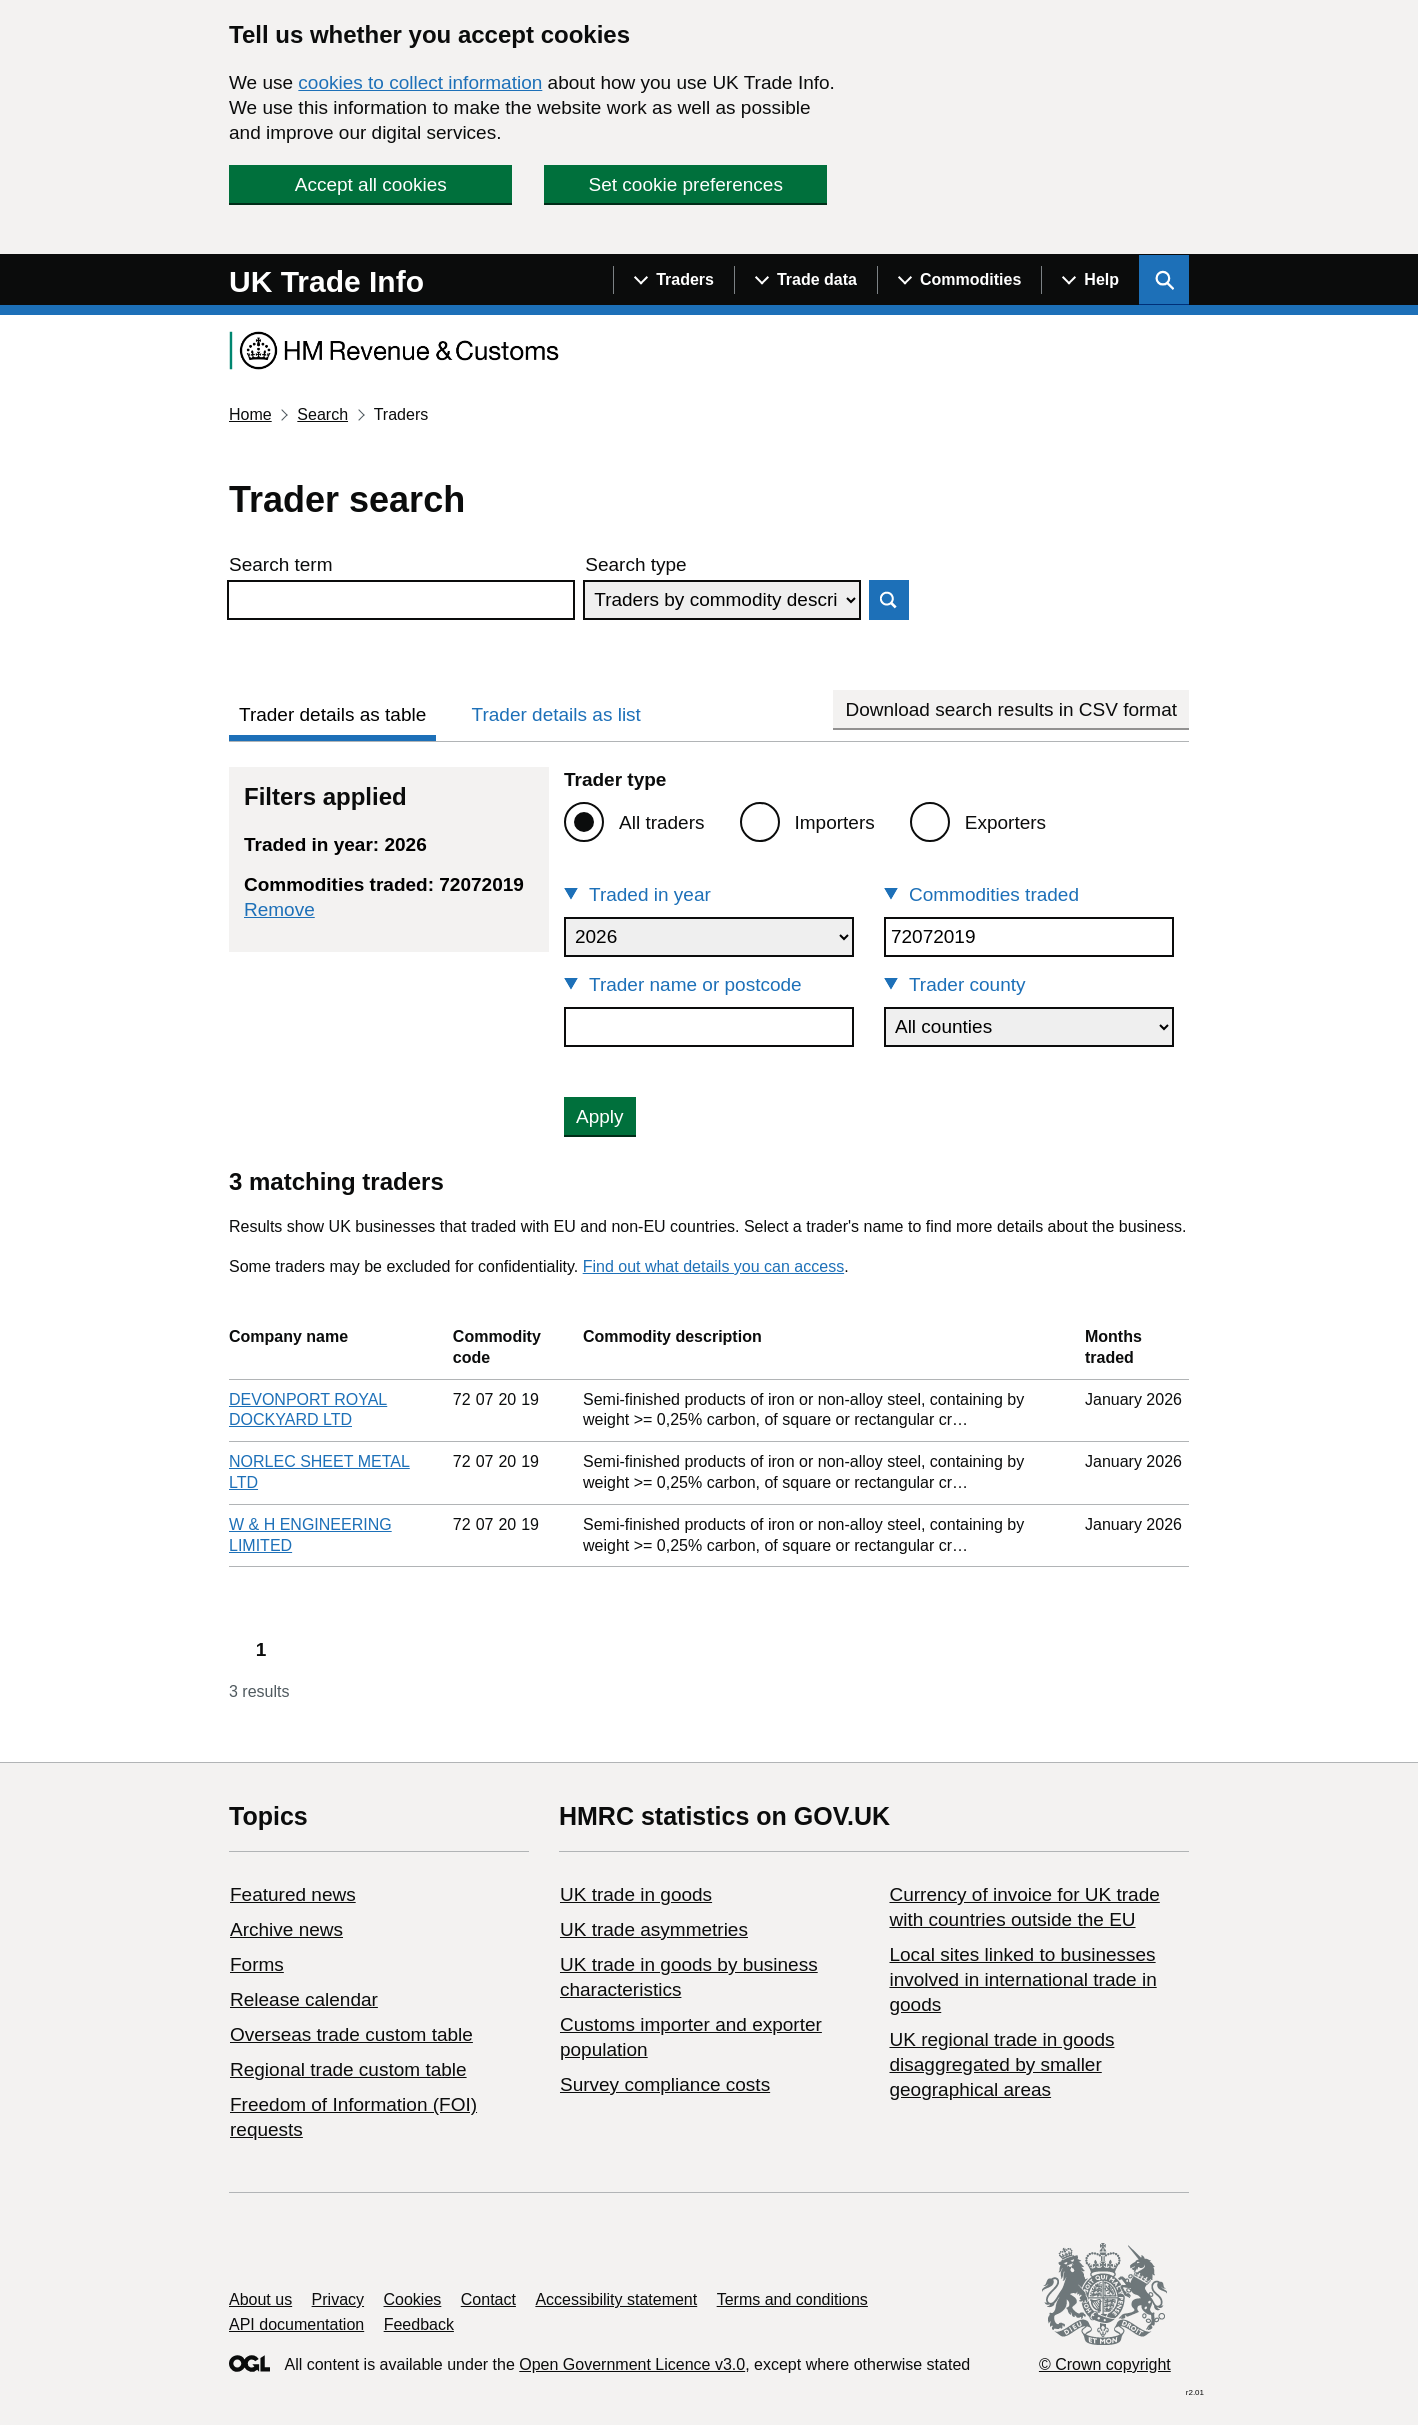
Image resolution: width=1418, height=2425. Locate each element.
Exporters (1005, 822)
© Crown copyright (1105, 2364)
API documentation (296, 2324)
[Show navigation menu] (673, 280)
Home (250, 414)
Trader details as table (332, 714)
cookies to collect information (420, 82)
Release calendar (304, 1999)
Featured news (293, 1894)
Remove (279, 909)
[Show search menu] (1164, 280)
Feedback (419, 2324)
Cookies (413, 2299)
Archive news (286, 1929)
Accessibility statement (616, 2299)
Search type (635, 564)
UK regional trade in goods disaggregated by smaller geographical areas (1001, 2064)
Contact (488, 2299)
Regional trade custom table (348, 2069)
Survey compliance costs (665, 2084)
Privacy (338, 2299)
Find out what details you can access (713, 1266)
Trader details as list (556, 714)
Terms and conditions (792, 2299)
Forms (257, 1964)
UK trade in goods (636, 1894)
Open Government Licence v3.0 (632, 2364)
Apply (600, 1116)
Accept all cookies (371, 184)
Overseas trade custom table (351, 2034)
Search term (280, 564)
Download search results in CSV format (1011, 709)
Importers (835, 822)
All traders (662, 822)
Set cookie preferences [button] (686, 184)
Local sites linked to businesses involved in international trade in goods (1022, 1979)
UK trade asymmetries (654, 1929)
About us (260, 2299)
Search (322, 414)
